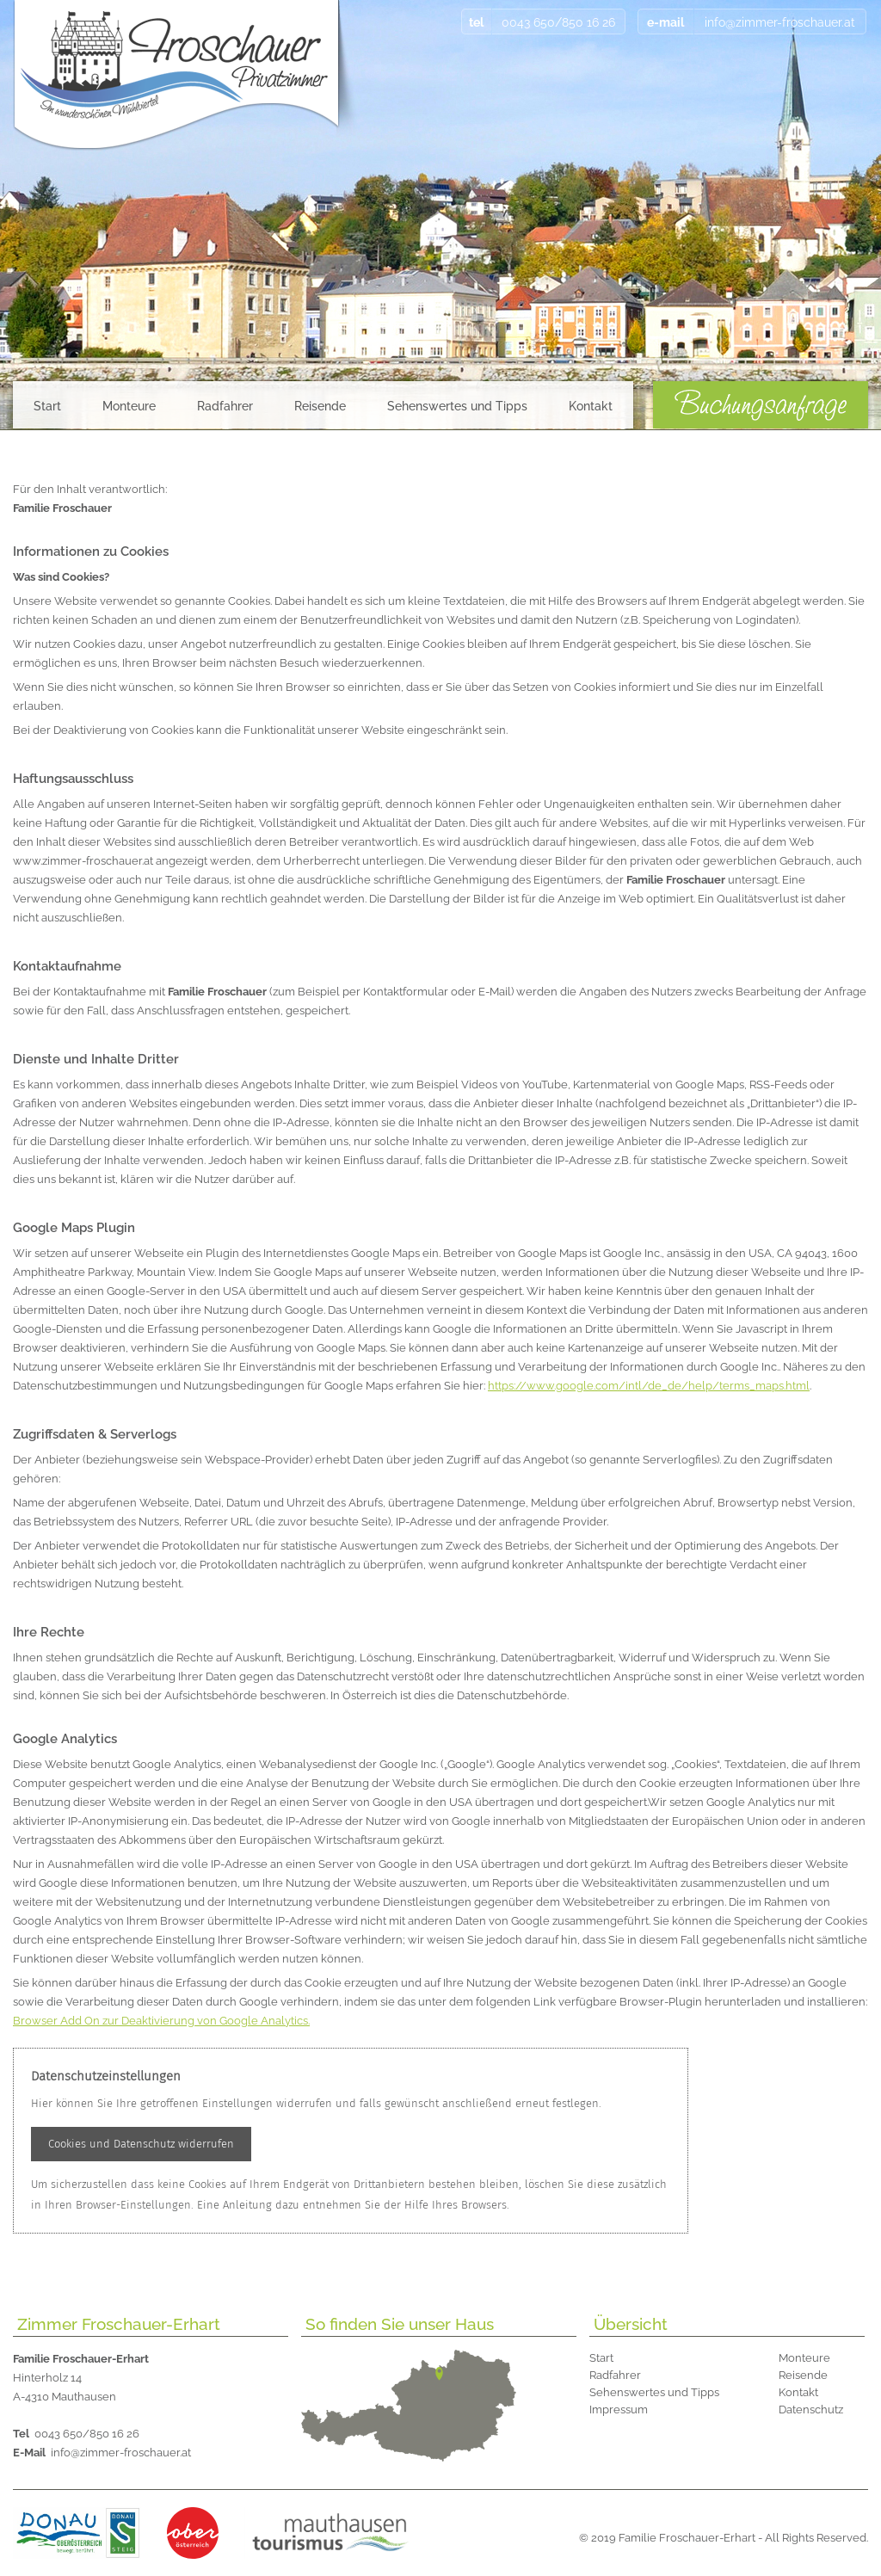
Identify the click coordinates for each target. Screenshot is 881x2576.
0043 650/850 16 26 (76, 2433)
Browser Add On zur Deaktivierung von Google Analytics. (161, 2020)
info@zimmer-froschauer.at (102, 2452)
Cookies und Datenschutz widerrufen (141, 2143)
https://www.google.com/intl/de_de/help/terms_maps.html (649, 1385)
